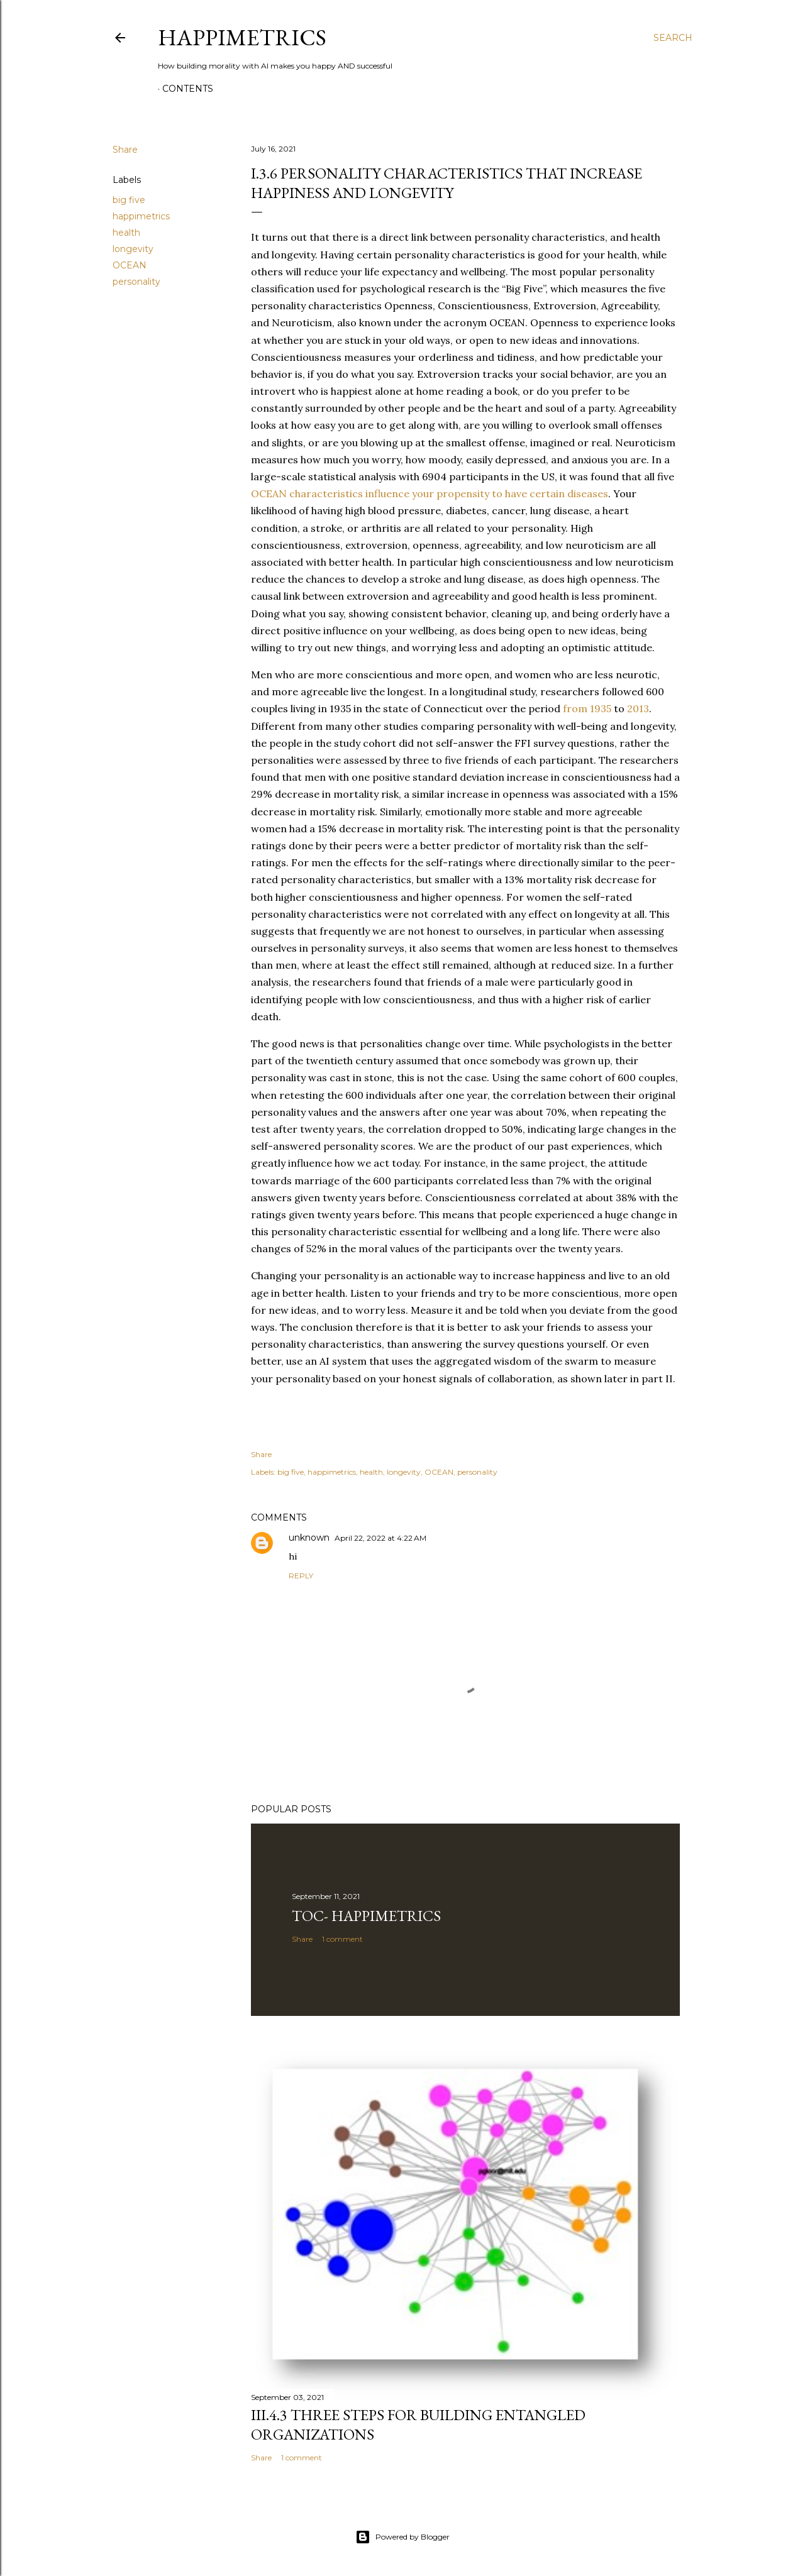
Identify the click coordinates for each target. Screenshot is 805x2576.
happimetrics (141, 216)
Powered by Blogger (402, 2537)
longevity (133, 249)
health (126, 232)
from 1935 (585, 708)
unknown (309, 1537)
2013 (638, 708)
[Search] (672, 38)
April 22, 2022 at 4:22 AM (380, 1538)
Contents (187, 88)
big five (129, 200)
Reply (301, 1575)
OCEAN (130, 265)
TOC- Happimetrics (366, 1915)
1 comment (342, 1939)
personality (136, 281)
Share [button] (125, 149)
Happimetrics (242, 37)
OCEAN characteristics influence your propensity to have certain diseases (429, 493)
